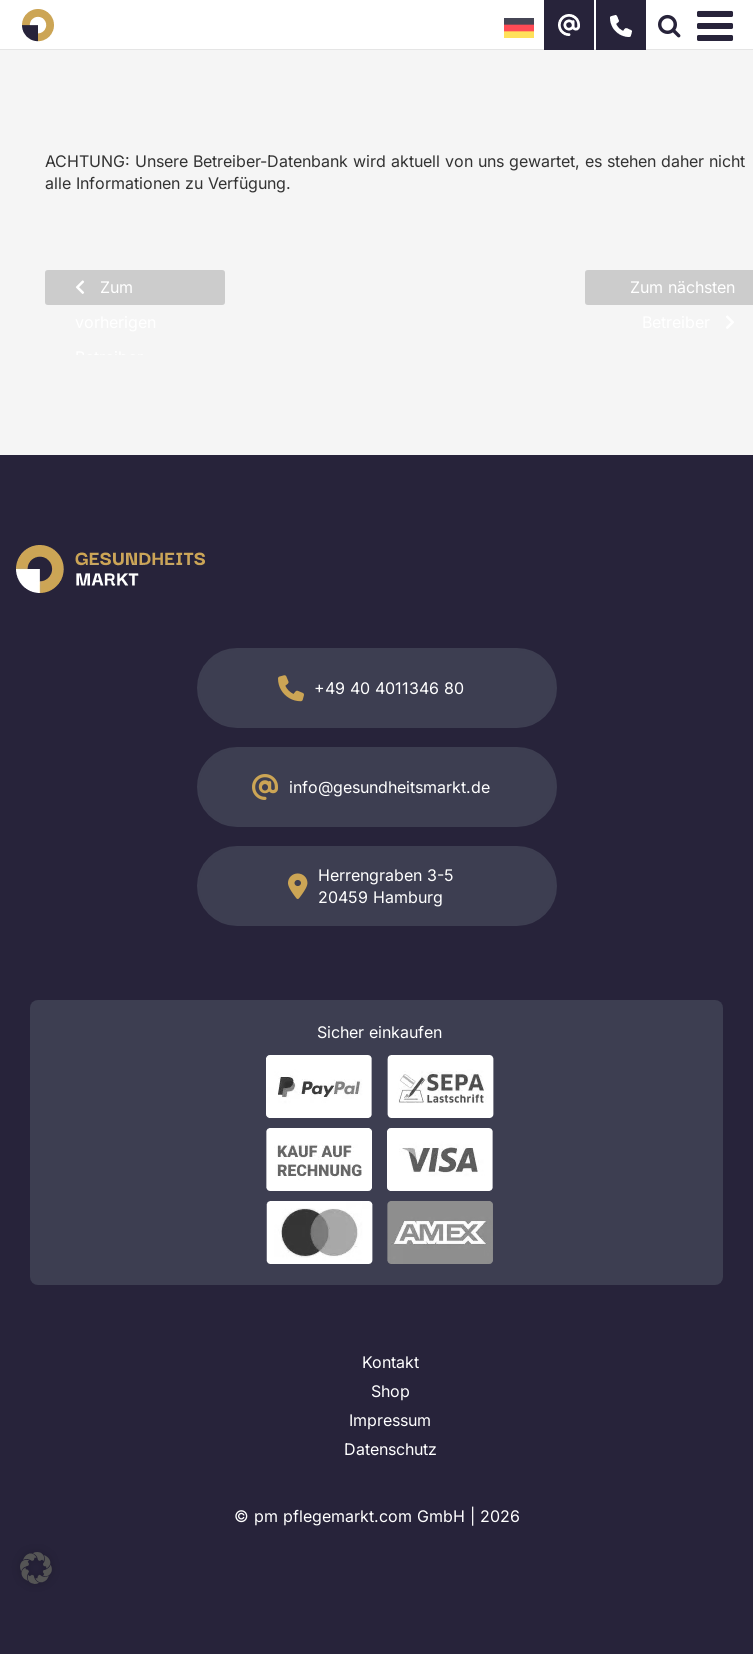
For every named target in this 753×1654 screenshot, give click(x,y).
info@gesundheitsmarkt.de (389, 787)
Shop (390, 1391)
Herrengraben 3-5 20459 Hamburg (386, 886)
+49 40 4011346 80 (389, 688)
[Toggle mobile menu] (718, 25)
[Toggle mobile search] (669, 25)
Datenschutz (390, 1449)
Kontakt (390, 1362)
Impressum (390, 1420)
